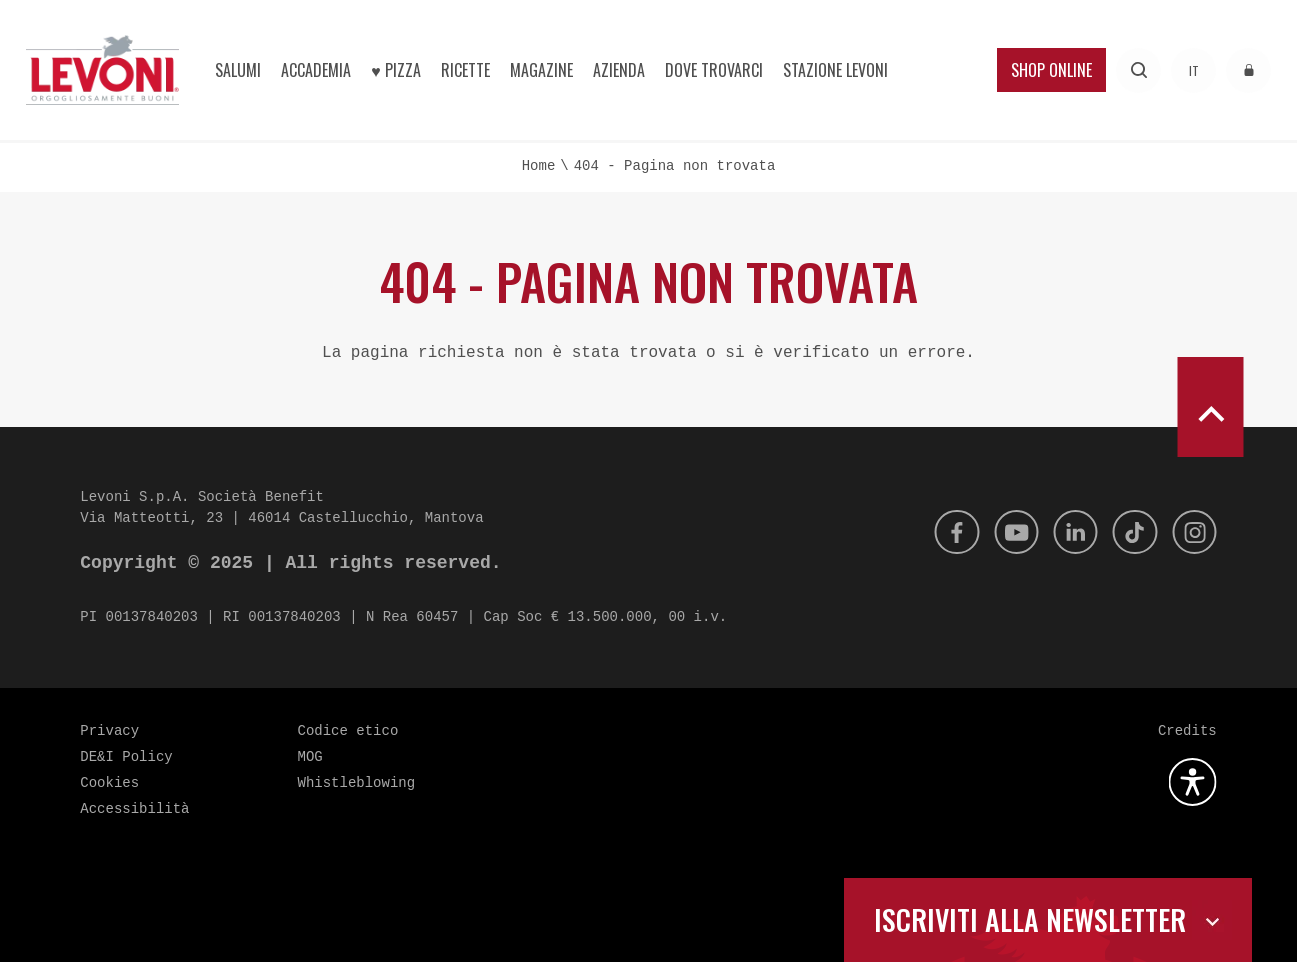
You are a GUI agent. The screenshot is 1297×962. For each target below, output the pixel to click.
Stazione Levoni (835, 70)
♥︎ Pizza (396, 70)
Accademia (316, 70)
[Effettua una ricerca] (1138, 70)
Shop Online (1051, 70)
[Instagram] (1193, 532)
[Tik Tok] (1130, 532)
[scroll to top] (1210, 407)
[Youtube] (1004, 532)
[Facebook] (941, 532)
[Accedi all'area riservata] (1248, 70)
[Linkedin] (1067, 532)
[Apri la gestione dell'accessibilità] (1193, 782)
